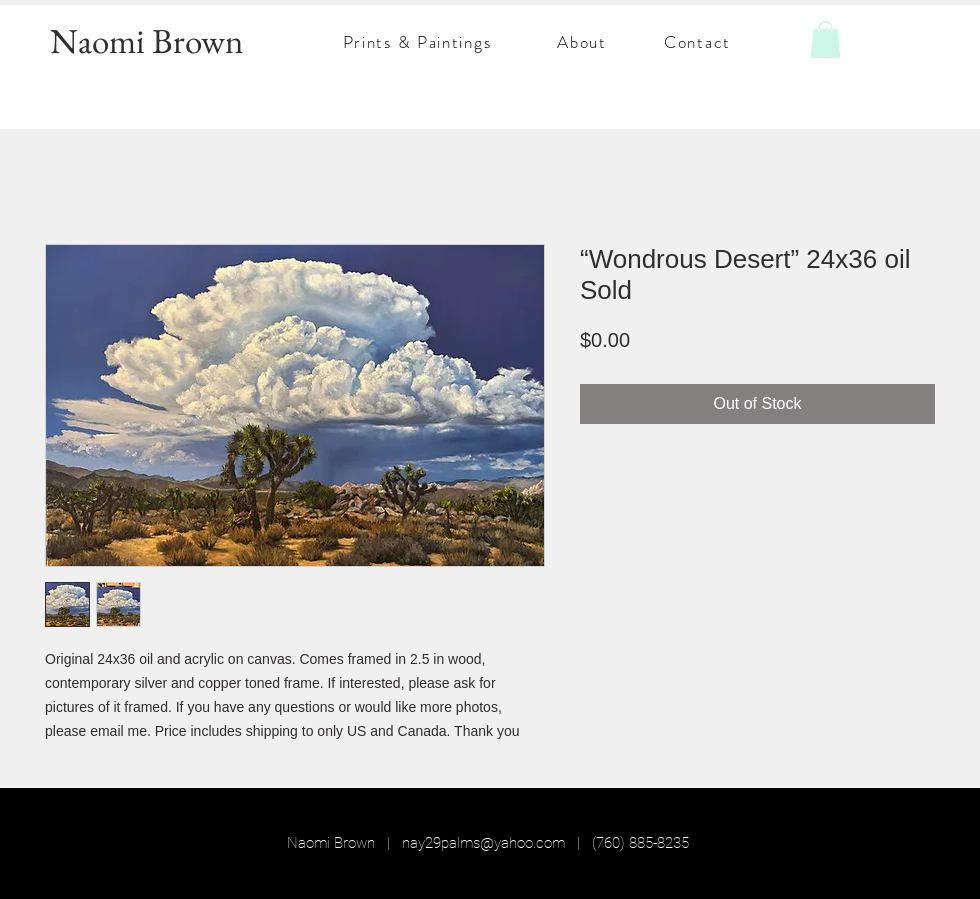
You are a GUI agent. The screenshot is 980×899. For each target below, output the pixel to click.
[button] (825, 39)
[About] (584, 42)
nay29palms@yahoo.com (483, 843)
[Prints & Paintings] (419, 42)
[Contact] (699, 42)
